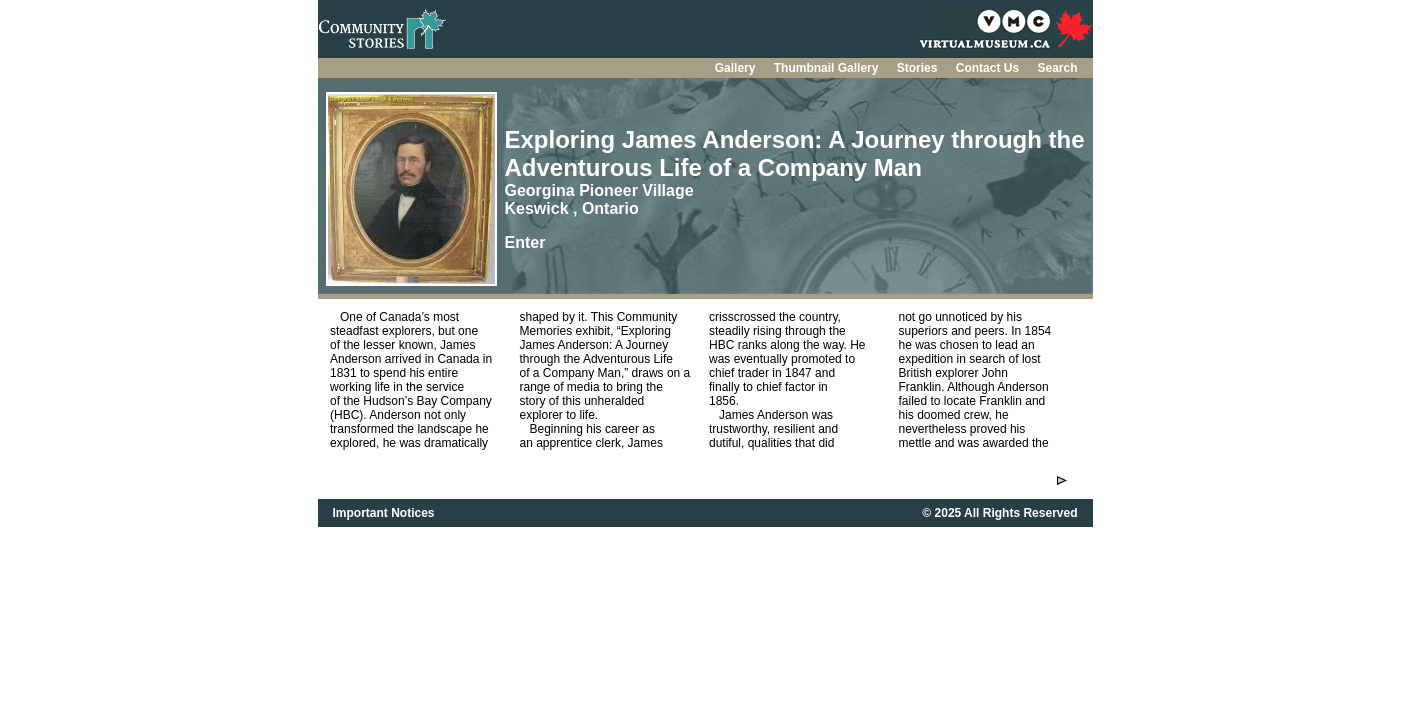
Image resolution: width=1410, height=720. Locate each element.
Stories (919, 68)
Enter (525, 242)
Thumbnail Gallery (828, 68)
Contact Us (989, 68)
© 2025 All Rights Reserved (999, 513)
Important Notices (384, 513)
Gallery (737, 68)
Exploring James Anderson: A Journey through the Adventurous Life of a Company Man (795, 153)
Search (1057, 68)
